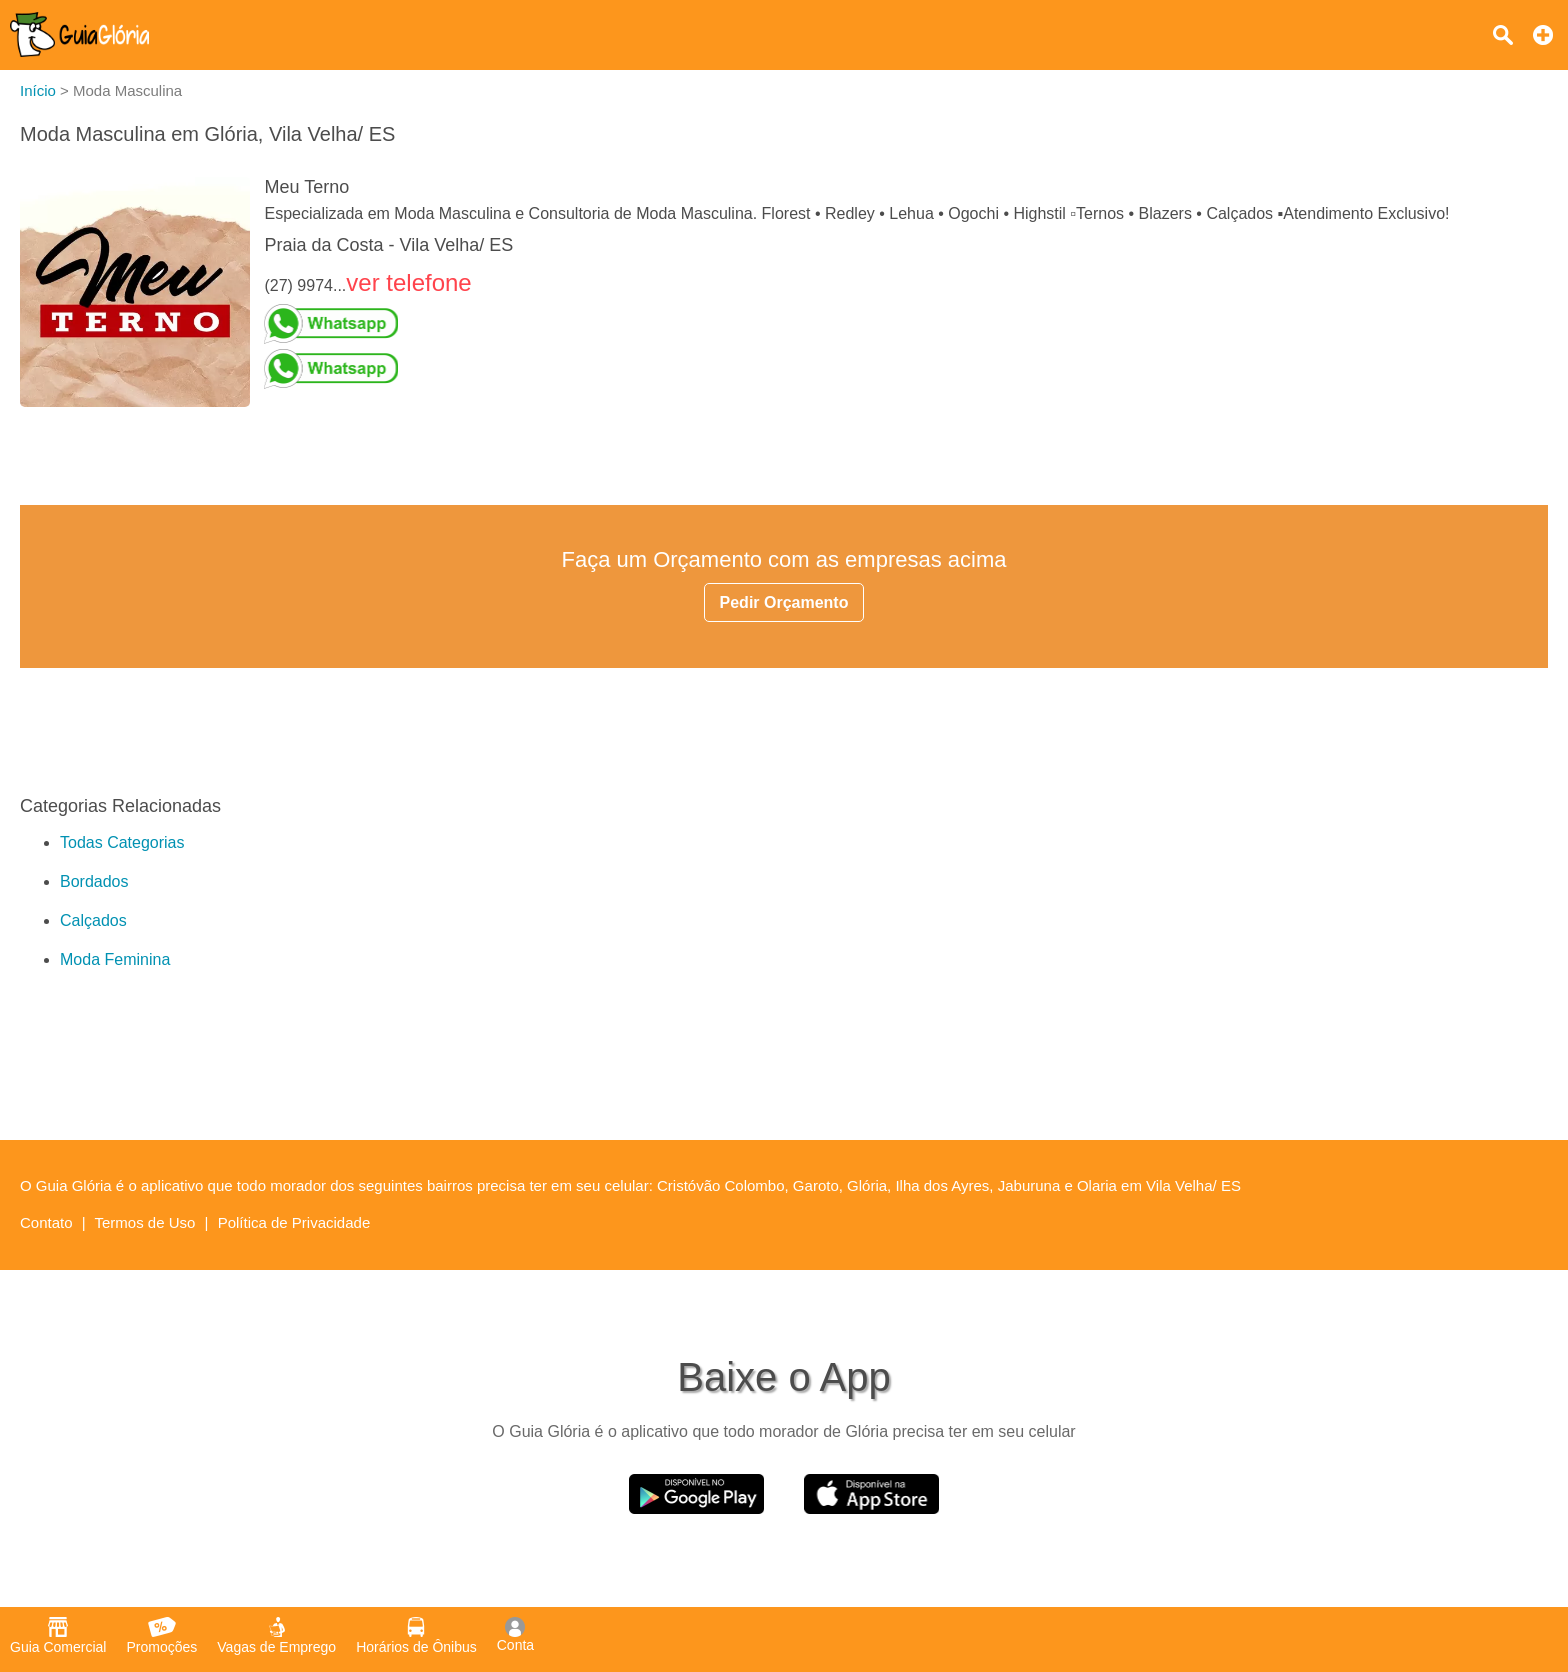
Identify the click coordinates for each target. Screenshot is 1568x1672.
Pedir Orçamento (784, 602)
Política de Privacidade (294, 1222)
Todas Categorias (122, 842)
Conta (515, 1635)
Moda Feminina (115, 959)
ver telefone (408, 282)
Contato (46, 1222)
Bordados (94, 881)
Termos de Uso (145, 1222)
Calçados (93, 920)
